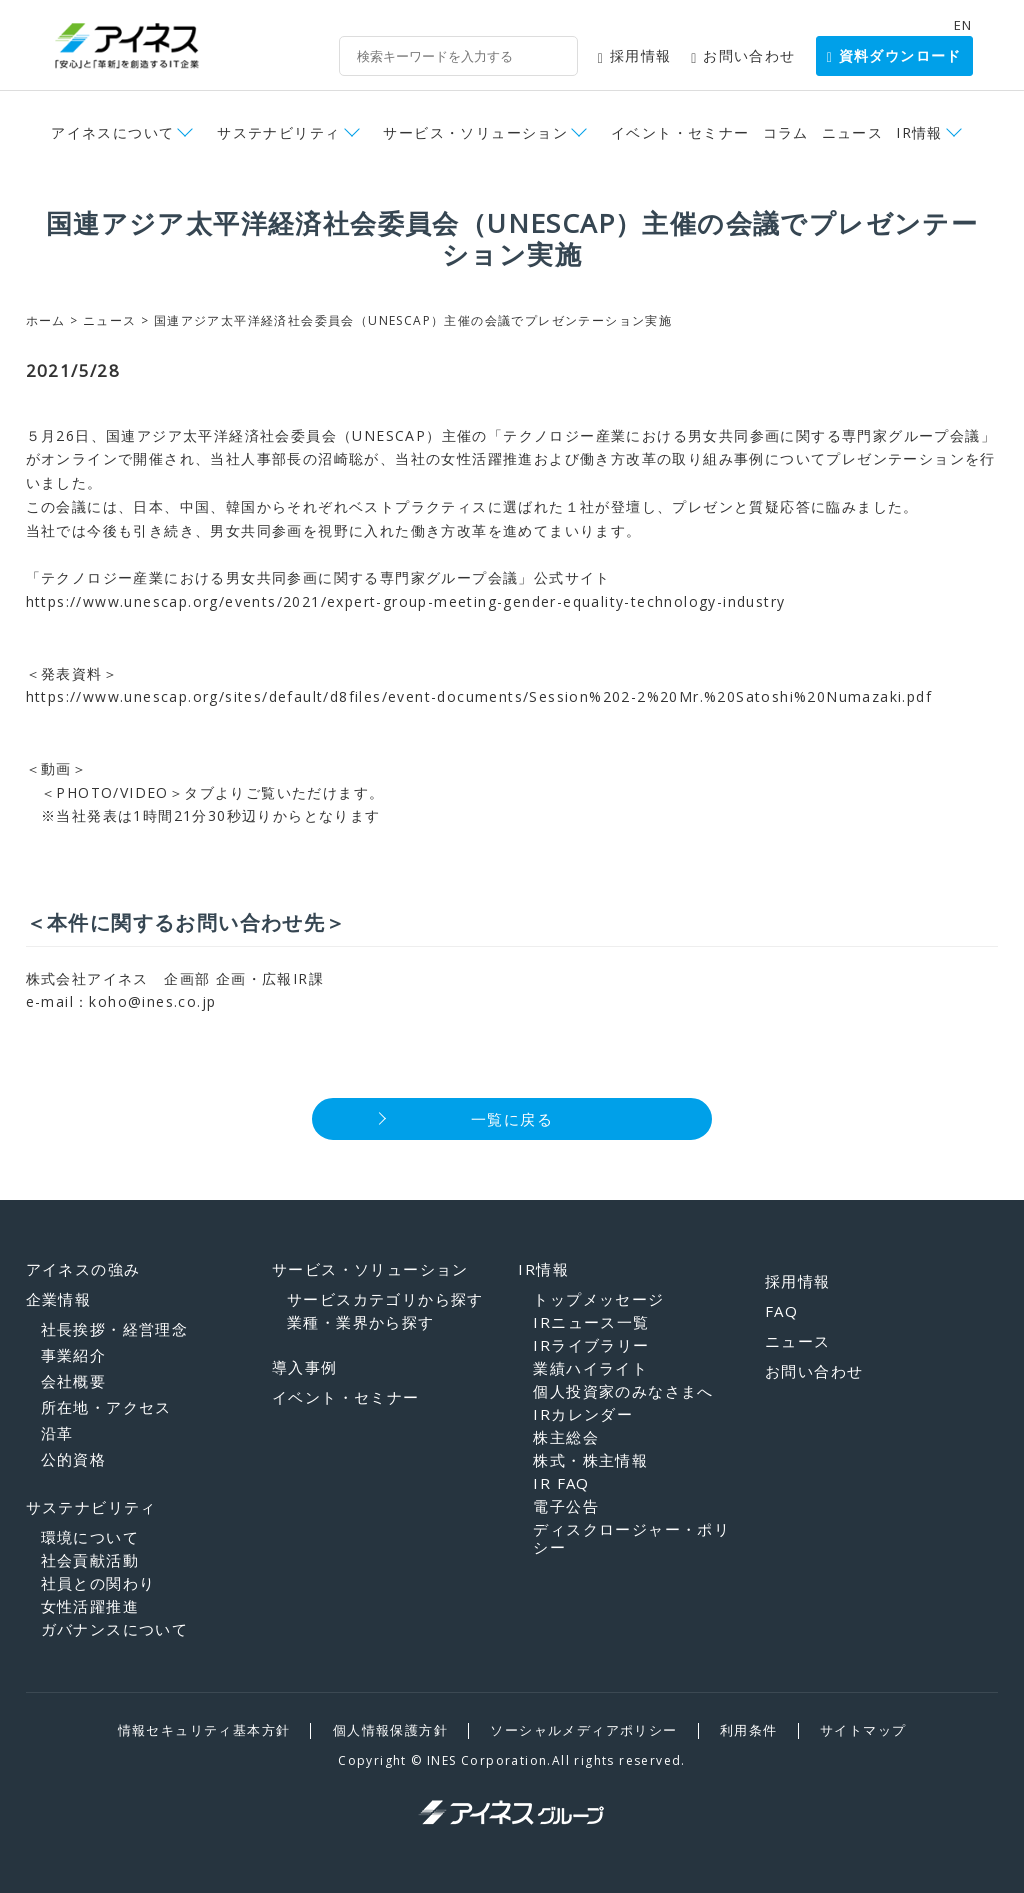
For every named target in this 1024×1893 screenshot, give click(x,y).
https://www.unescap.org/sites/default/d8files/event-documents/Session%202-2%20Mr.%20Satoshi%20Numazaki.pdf (479, 696)
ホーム (46, 320)
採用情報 (635, 55)
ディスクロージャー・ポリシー (631, 1538)
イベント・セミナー (680, 132)
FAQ (781, 1311)
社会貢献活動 (90, 1560)
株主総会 (566, 1437)
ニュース (853, 132)
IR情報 (919, 132)
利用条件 (749, 1730)
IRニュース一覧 (591, 1322)
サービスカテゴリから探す (385, 1299)
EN (963, 25)
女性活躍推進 (90, 1606)
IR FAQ (561, 1483)
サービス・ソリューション (475, 132)
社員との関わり (98, 1583)
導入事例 (305, 1367)
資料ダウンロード (894, 55)
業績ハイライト (590, 1368)
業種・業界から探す (361, 1322)
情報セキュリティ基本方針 (204, 1730)
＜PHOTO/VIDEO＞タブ (120, 792)
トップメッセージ (598, 1299)
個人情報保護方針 (390, 1730)
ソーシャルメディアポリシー (583, 1730)
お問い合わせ (743, 55)
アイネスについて (112, 132)
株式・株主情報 (590, 1460)
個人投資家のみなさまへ (623, 1391)
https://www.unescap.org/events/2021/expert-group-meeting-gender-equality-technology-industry (406, 601)
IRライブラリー (591, 1345)
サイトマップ (863, 1730)
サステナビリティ (278, 132)
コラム (786, 132)
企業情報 (59, 1299)
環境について (90, 1537)
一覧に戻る (512, 1119)
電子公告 (566, 1506)
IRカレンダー (583, 1414)
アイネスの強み (83, 1269)
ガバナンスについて (115, 1629)
